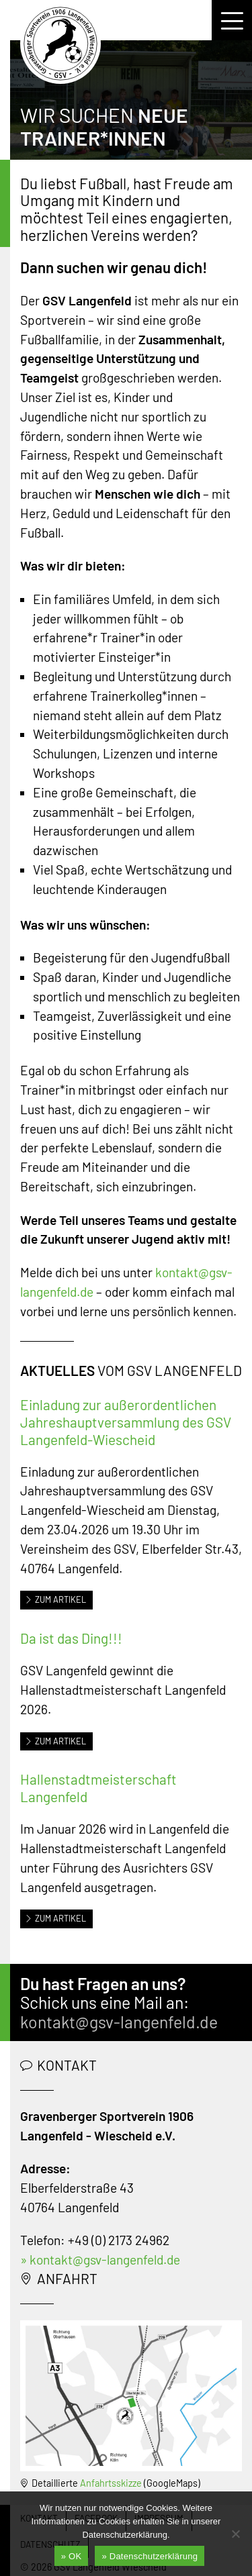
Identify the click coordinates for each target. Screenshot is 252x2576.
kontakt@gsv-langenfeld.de (119, 2022)
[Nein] (235, 2533)
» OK (71, 2556)
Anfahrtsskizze (111, 2483)
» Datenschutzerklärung (149, 2556)
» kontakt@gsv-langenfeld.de (100, 2259)
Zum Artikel (55, 1599)
